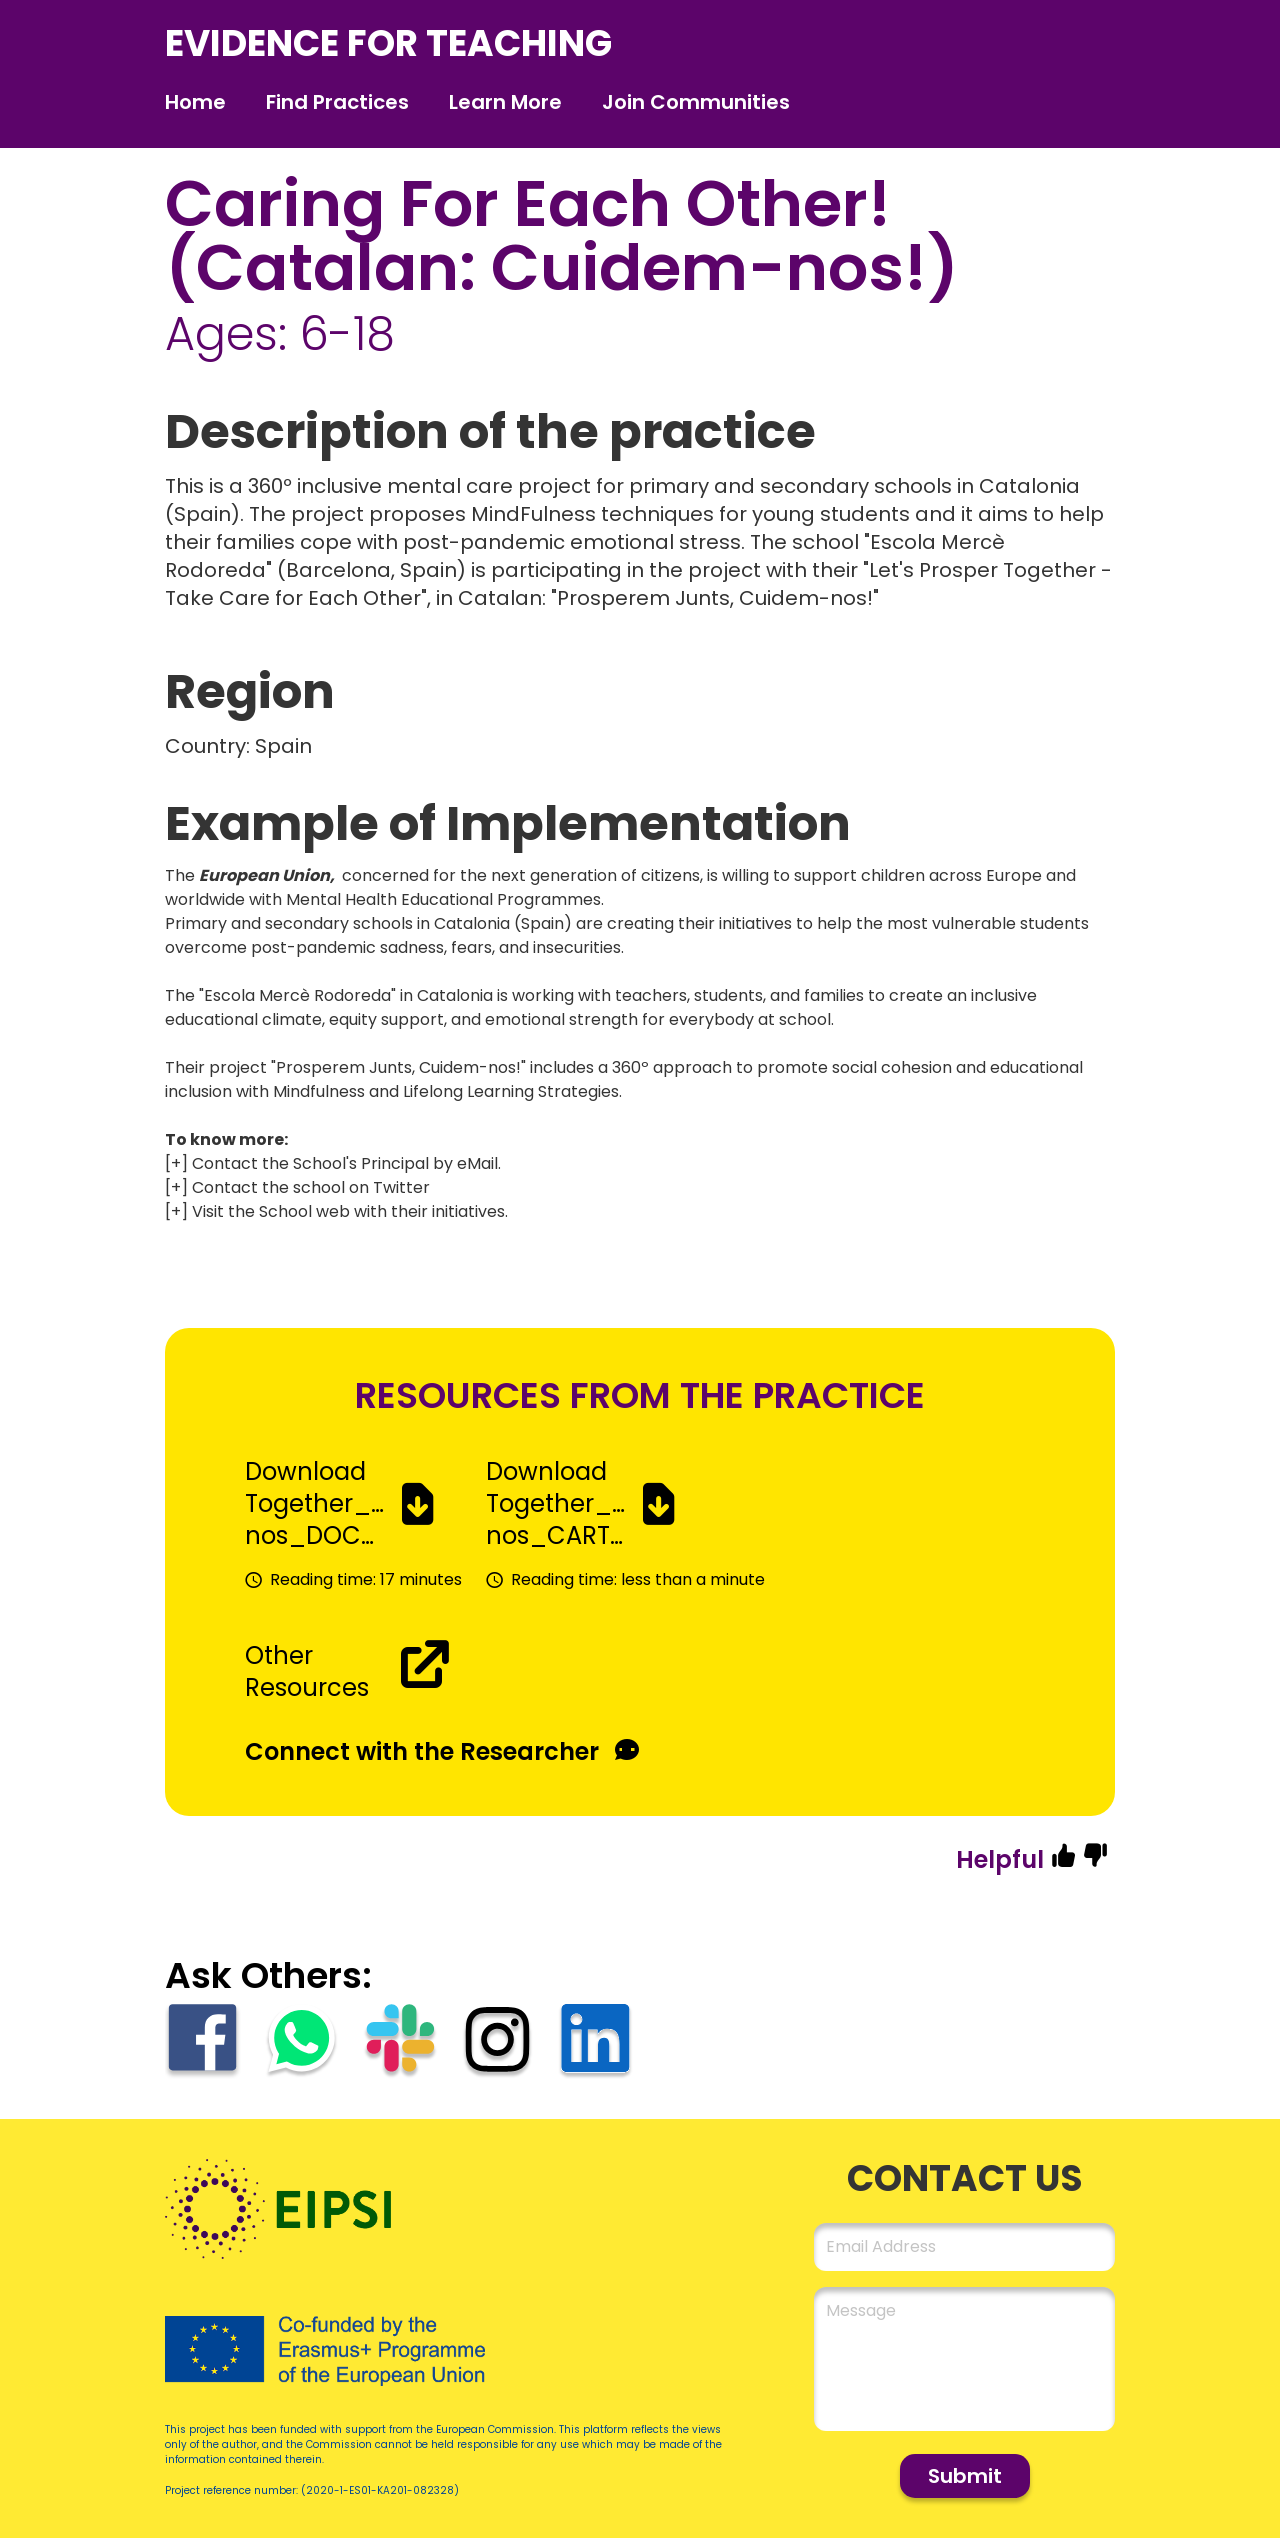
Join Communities (696, 102)
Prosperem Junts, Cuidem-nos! (398, 1067)
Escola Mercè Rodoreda (297, 995)
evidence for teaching (388, 44)
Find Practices (337, 102)
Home (195, 102)
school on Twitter (359, 1187)
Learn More (505, 102)
